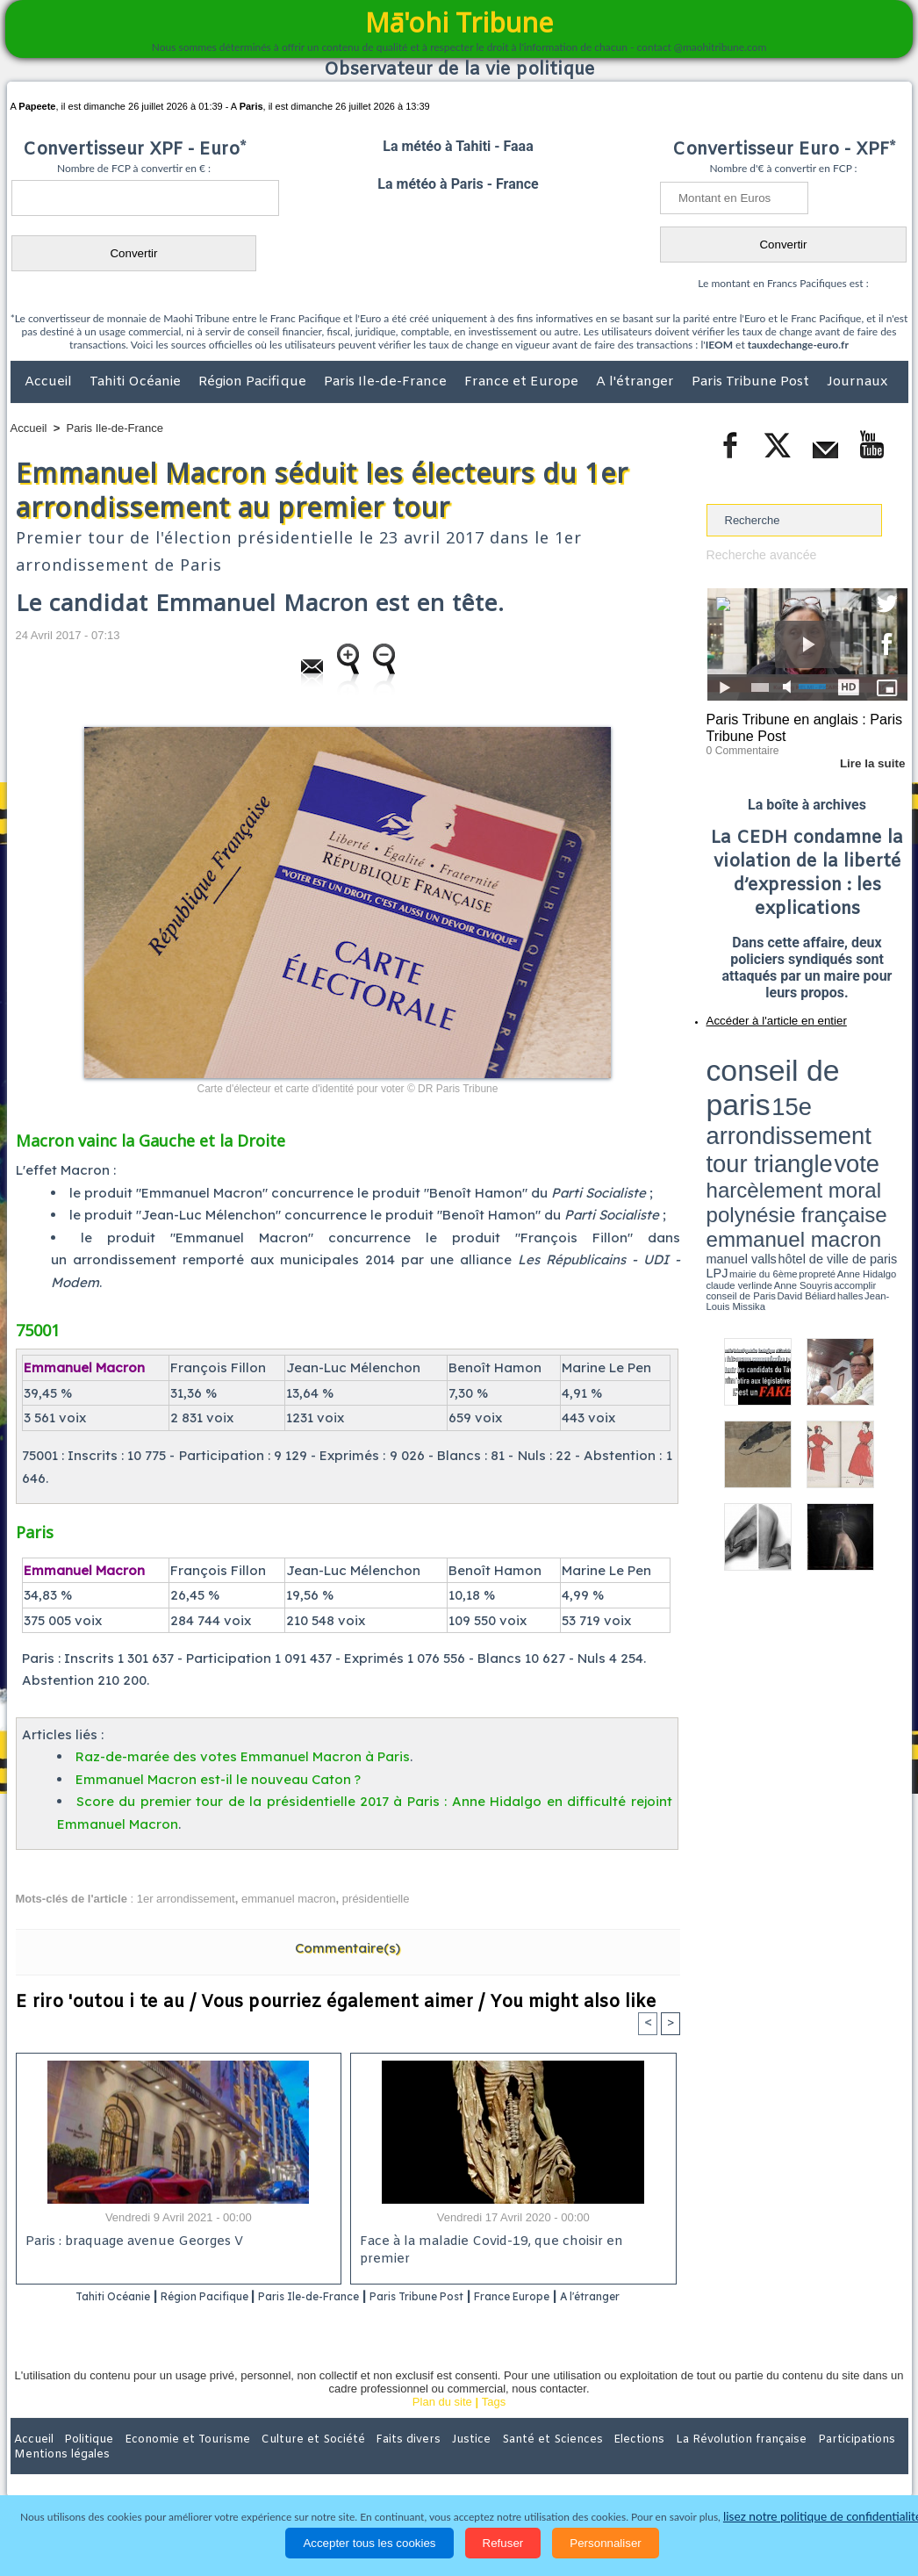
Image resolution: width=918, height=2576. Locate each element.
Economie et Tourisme (171, 2462)
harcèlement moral (753, 1084)
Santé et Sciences (497, 2462)
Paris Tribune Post (752, 382)
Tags (494, 2425)
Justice (425, 2462)
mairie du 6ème (737, 1109)
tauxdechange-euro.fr (798, 344)
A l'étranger (637, 382)
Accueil (50, 382)
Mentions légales (859, 2462)
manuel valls (820, 1100)
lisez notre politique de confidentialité (822, 2516)
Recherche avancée (757, 554)
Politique (82, 2462)
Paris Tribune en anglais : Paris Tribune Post (797, 725)
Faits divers (370, 2462)
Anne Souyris (863, 1109)
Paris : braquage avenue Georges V (130, 2242)
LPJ (712, 1108)
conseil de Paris (724, 1115)
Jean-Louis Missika (814, 1115)
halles (785, 1115)
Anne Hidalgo (793, 1109)
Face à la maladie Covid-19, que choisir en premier (510, 2242)
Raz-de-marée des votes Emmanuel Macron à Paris (242, 1756)
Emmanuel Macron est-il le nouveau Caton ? (218, 1779)
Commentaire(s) (347, 1947)
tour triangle (830, 1071)
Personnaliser (606, 2543)
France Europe (583, 2297)
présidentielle (376, 1898)
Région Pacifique (254, 382)
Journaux (857, 382)
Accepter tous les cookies (369, 2543)
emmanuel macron (288, 1898)
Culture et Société (285, 2462)
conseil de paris (761, 1054)
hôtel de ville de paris (871, 1100)
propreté (766, 1109)
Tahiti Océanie (137, 382)
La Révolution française (668, 2462)
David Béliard (761, 1115)
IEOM (719, 344)
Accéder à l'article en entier (764, 1014)
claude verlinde (828, 1109)
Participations (773, 2462)
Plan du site (442, 2425)
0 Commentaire (739, 745)
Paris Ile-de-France (387, 382)
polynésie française (849, 1084)
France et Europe (523, 382)
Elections (575, 2462)
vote (876, 1071)
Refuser (503, 2543)
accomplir (891, 1109)
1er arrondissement (186, 1898)
